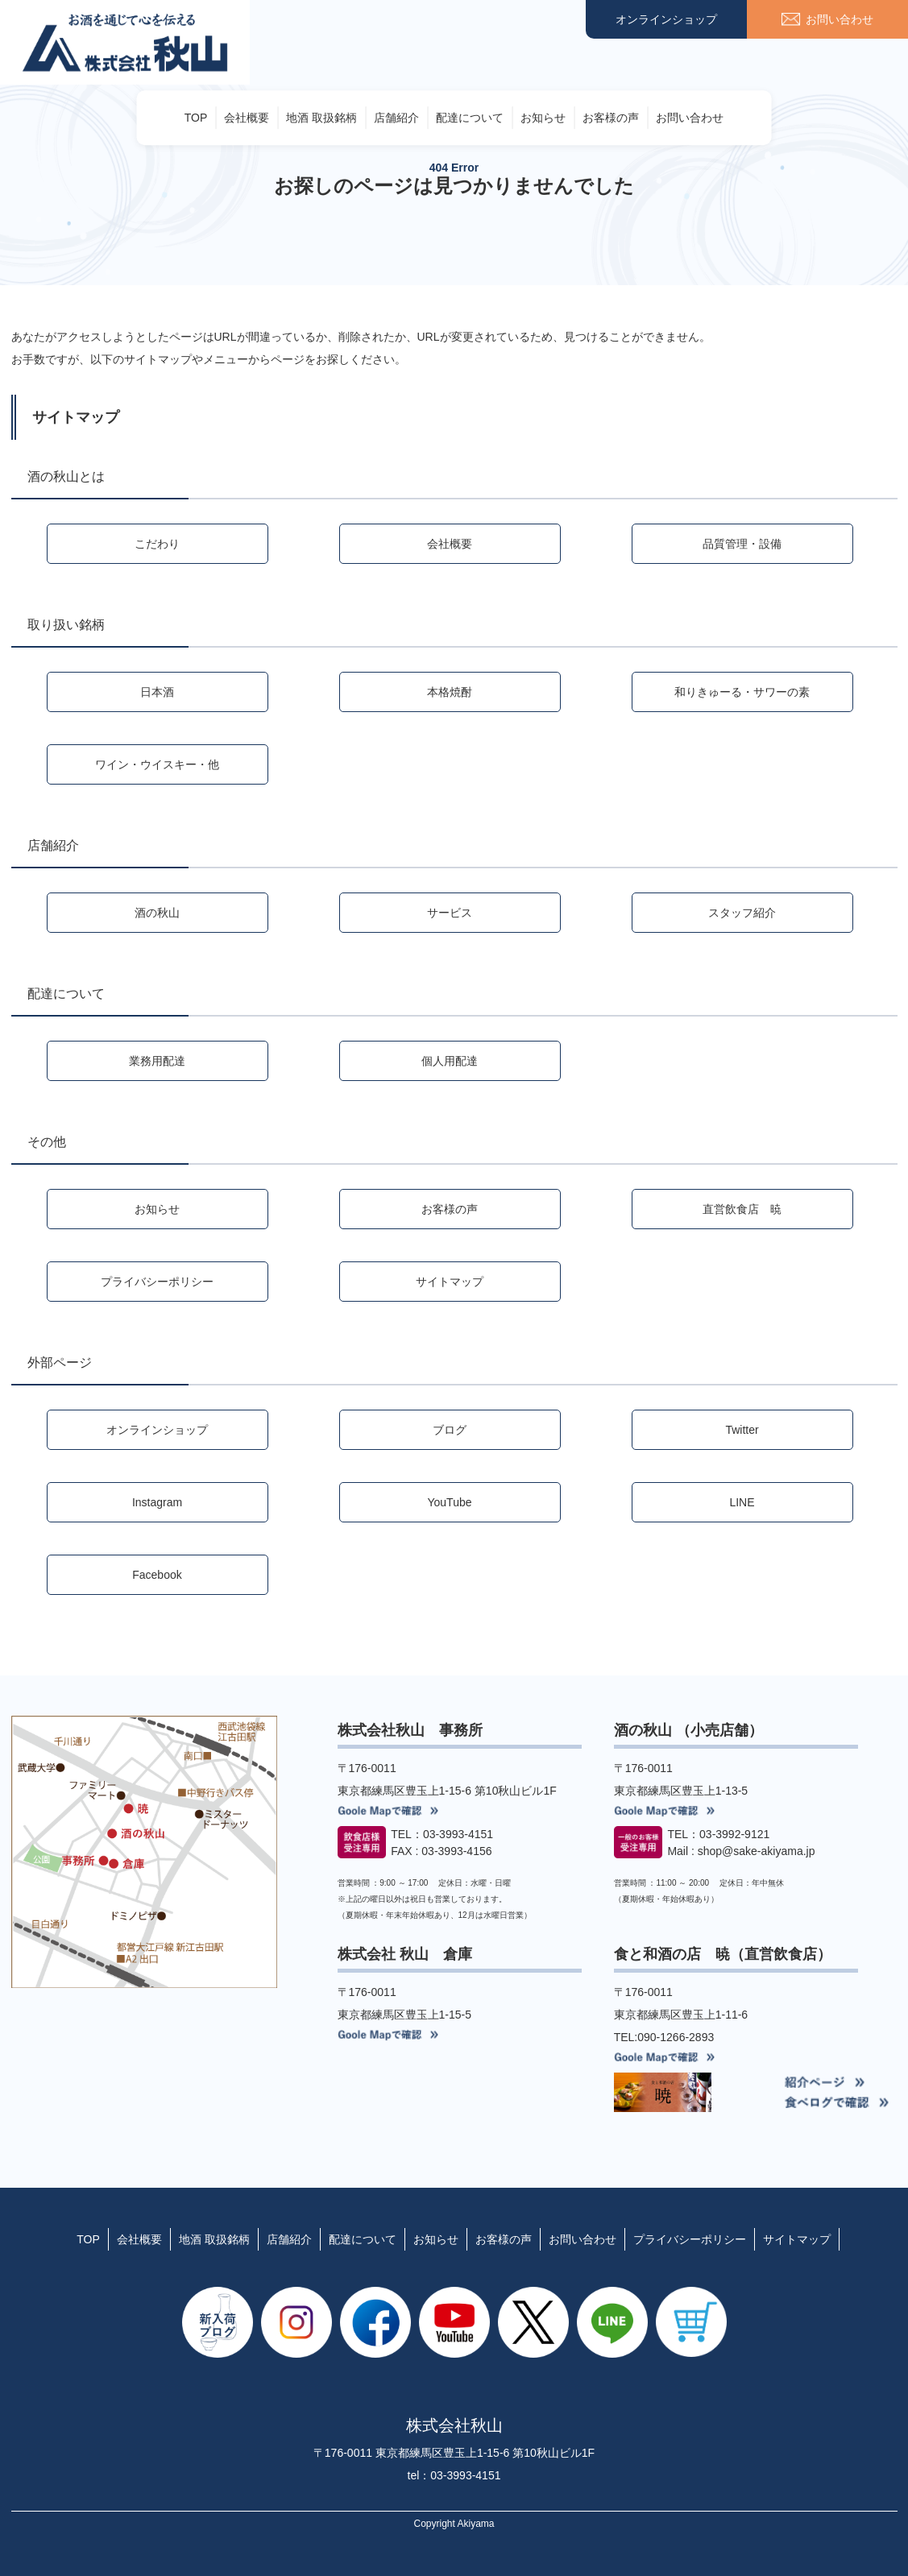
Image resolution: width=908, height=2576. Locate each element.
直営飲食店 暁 (742, 1209)
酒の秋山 (157, 912)
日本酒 (157, 691)
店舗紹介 (396, 117)
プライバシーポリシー (157, 1281)
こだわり (157, 543)
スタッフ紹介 (742, 912)
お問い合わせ (689, 117)
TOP (196, 117)
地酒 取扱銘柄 (321, 117)
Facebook (156, 1574)
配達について (470, 117)
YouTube (449, 1502)
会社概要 (246, 117)
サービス (449, 912)
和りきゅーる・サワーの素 (742, 691)
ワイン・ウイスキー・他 (157, 764)
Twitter (741, 1429)
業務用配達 (157, 1060)
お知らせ (543, 117)
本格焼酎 (449, 691)
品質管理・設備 (742, 543)
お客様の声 (611, 117)
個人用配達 (449, 1060)
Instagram (157, 1502)
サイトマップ (449, 1281)
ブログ (449, 1429)
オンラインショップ (666, 19)
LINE (741, 1502)
